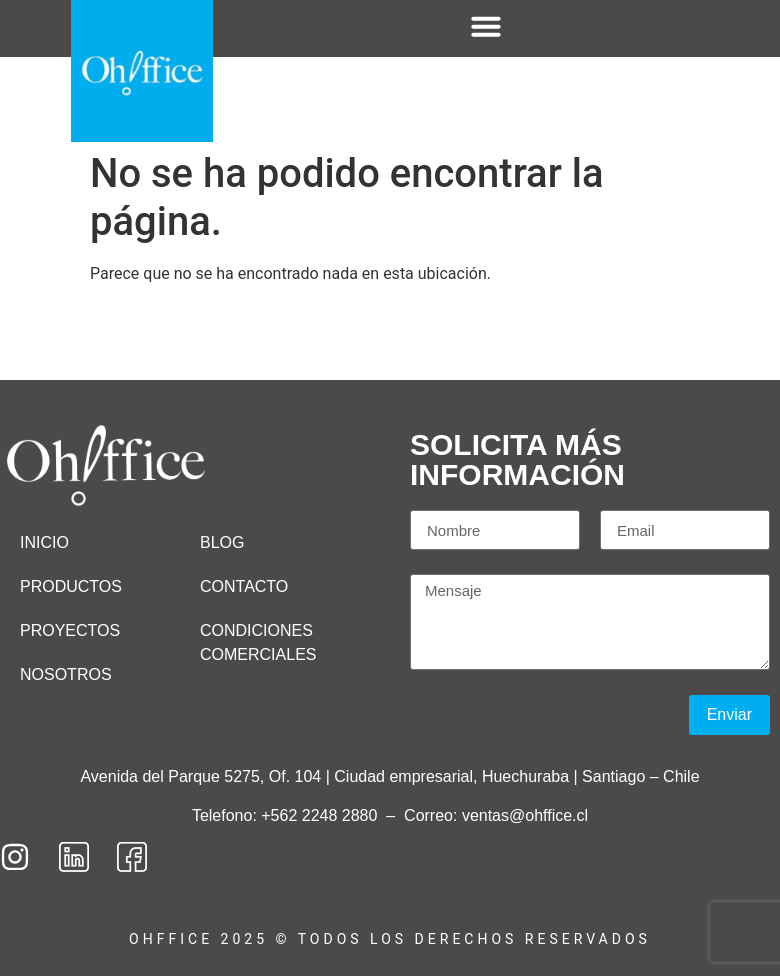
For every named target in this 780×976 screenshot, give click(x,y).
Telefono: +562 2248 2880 (287, 815)
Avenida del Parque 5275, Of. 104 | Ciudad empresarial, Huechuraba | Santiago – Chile (389, 776)
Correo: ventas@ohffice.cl (496, 815)
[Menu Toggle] (486, 26)
